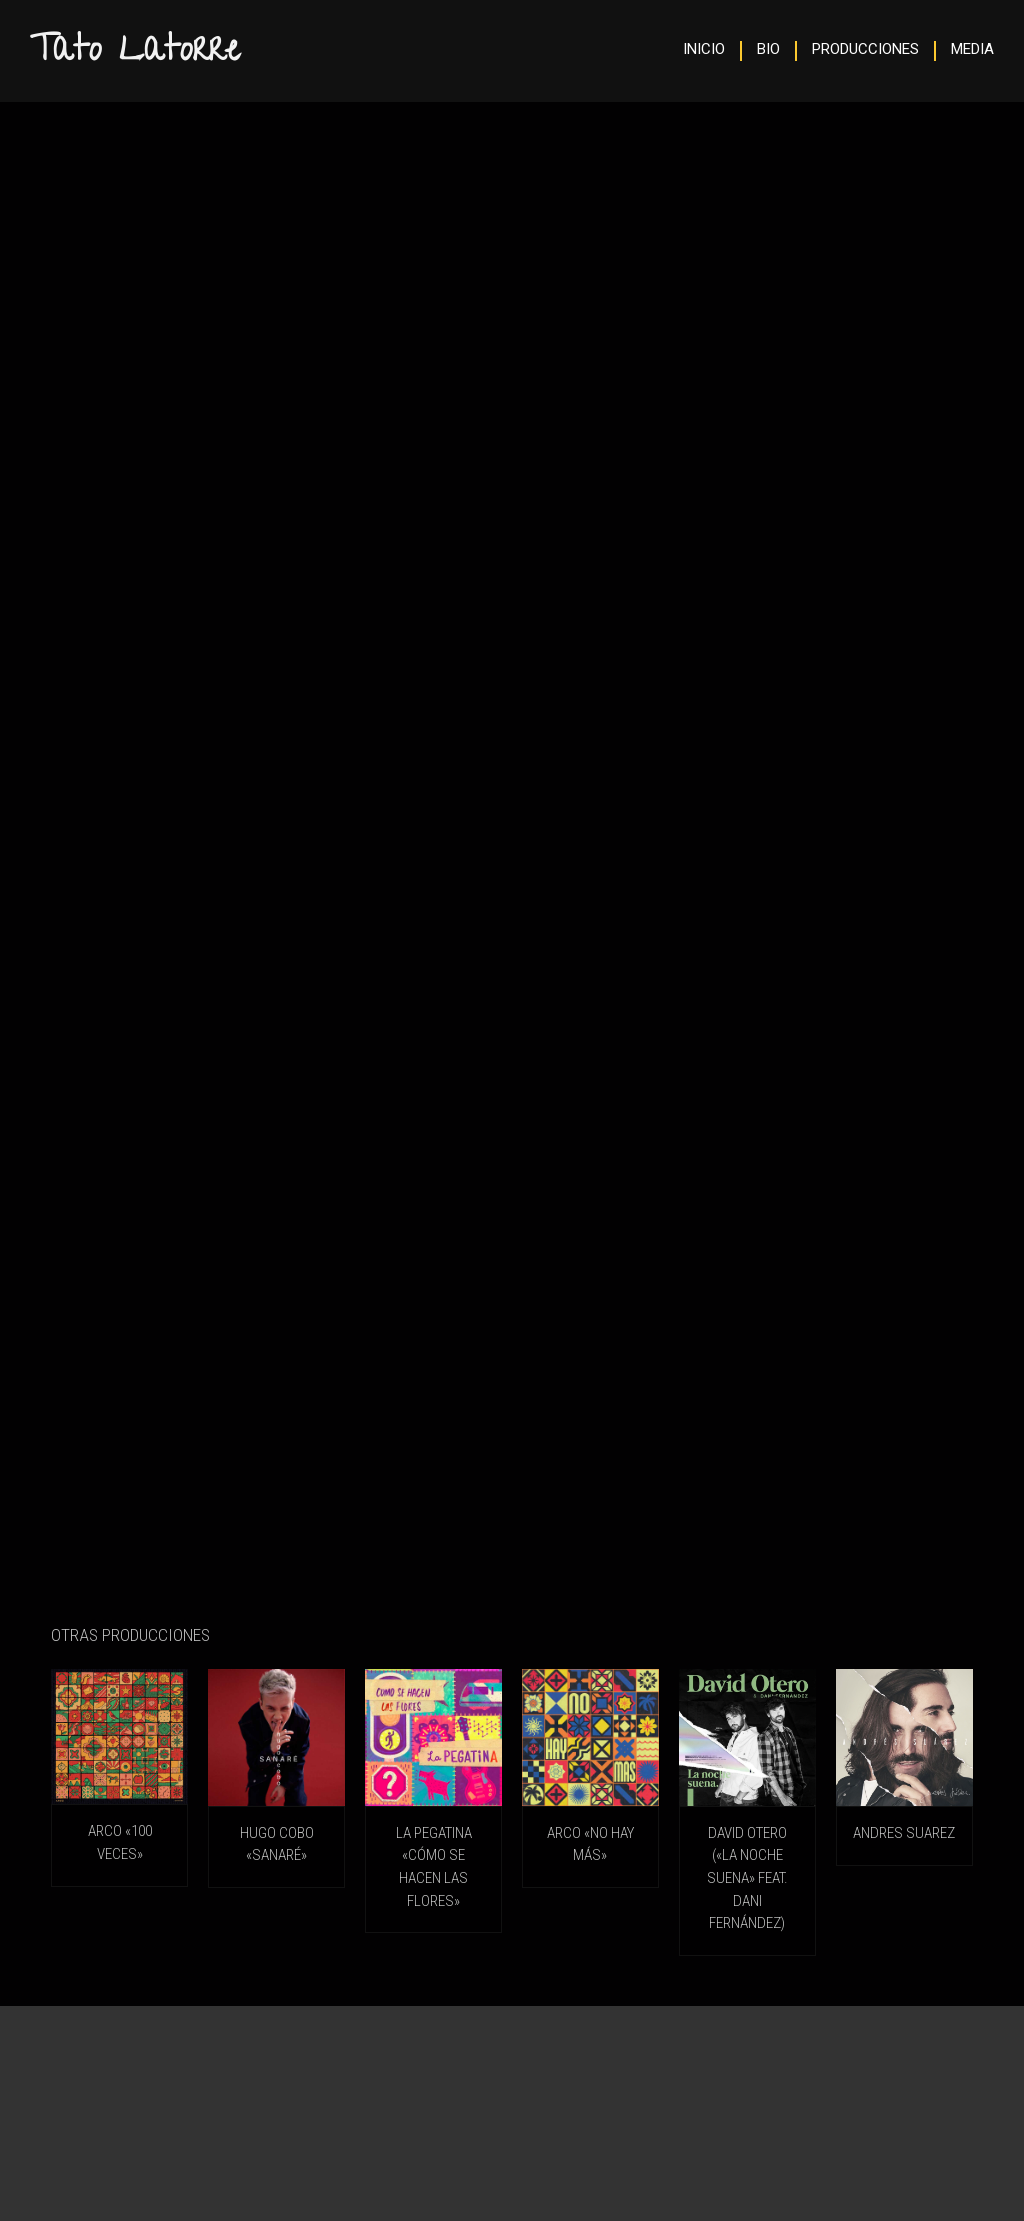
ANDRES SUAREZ (904, 1833)
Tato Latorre (135, 53)
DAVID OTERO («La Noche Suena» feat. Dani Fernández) (747, 1878)
